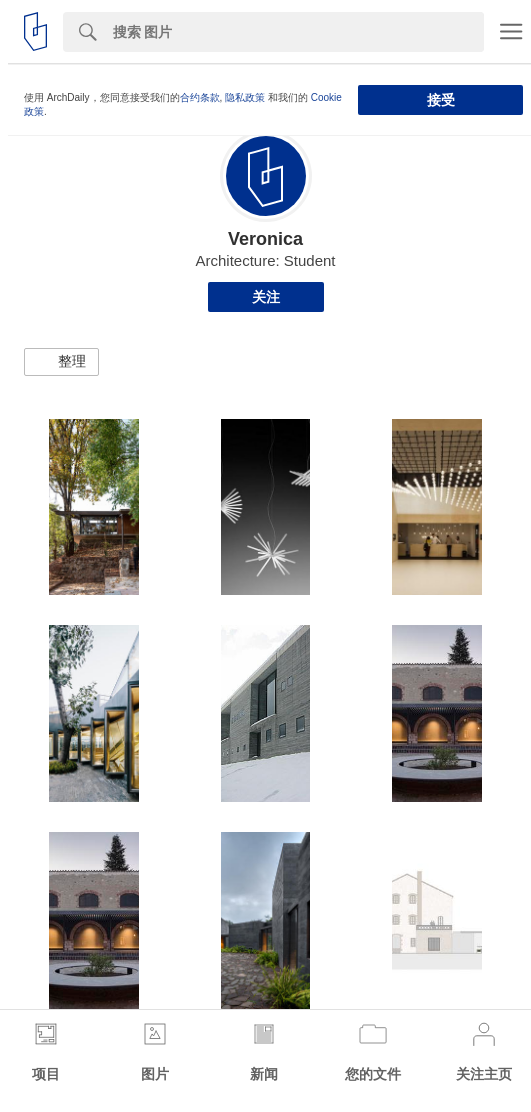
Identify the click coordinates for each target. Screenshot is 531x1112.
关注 (266, 297)
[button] (61, 362)
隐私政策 (245, 97)
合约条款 (200, 97)
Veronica (265, 239)
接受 (441, 100)
